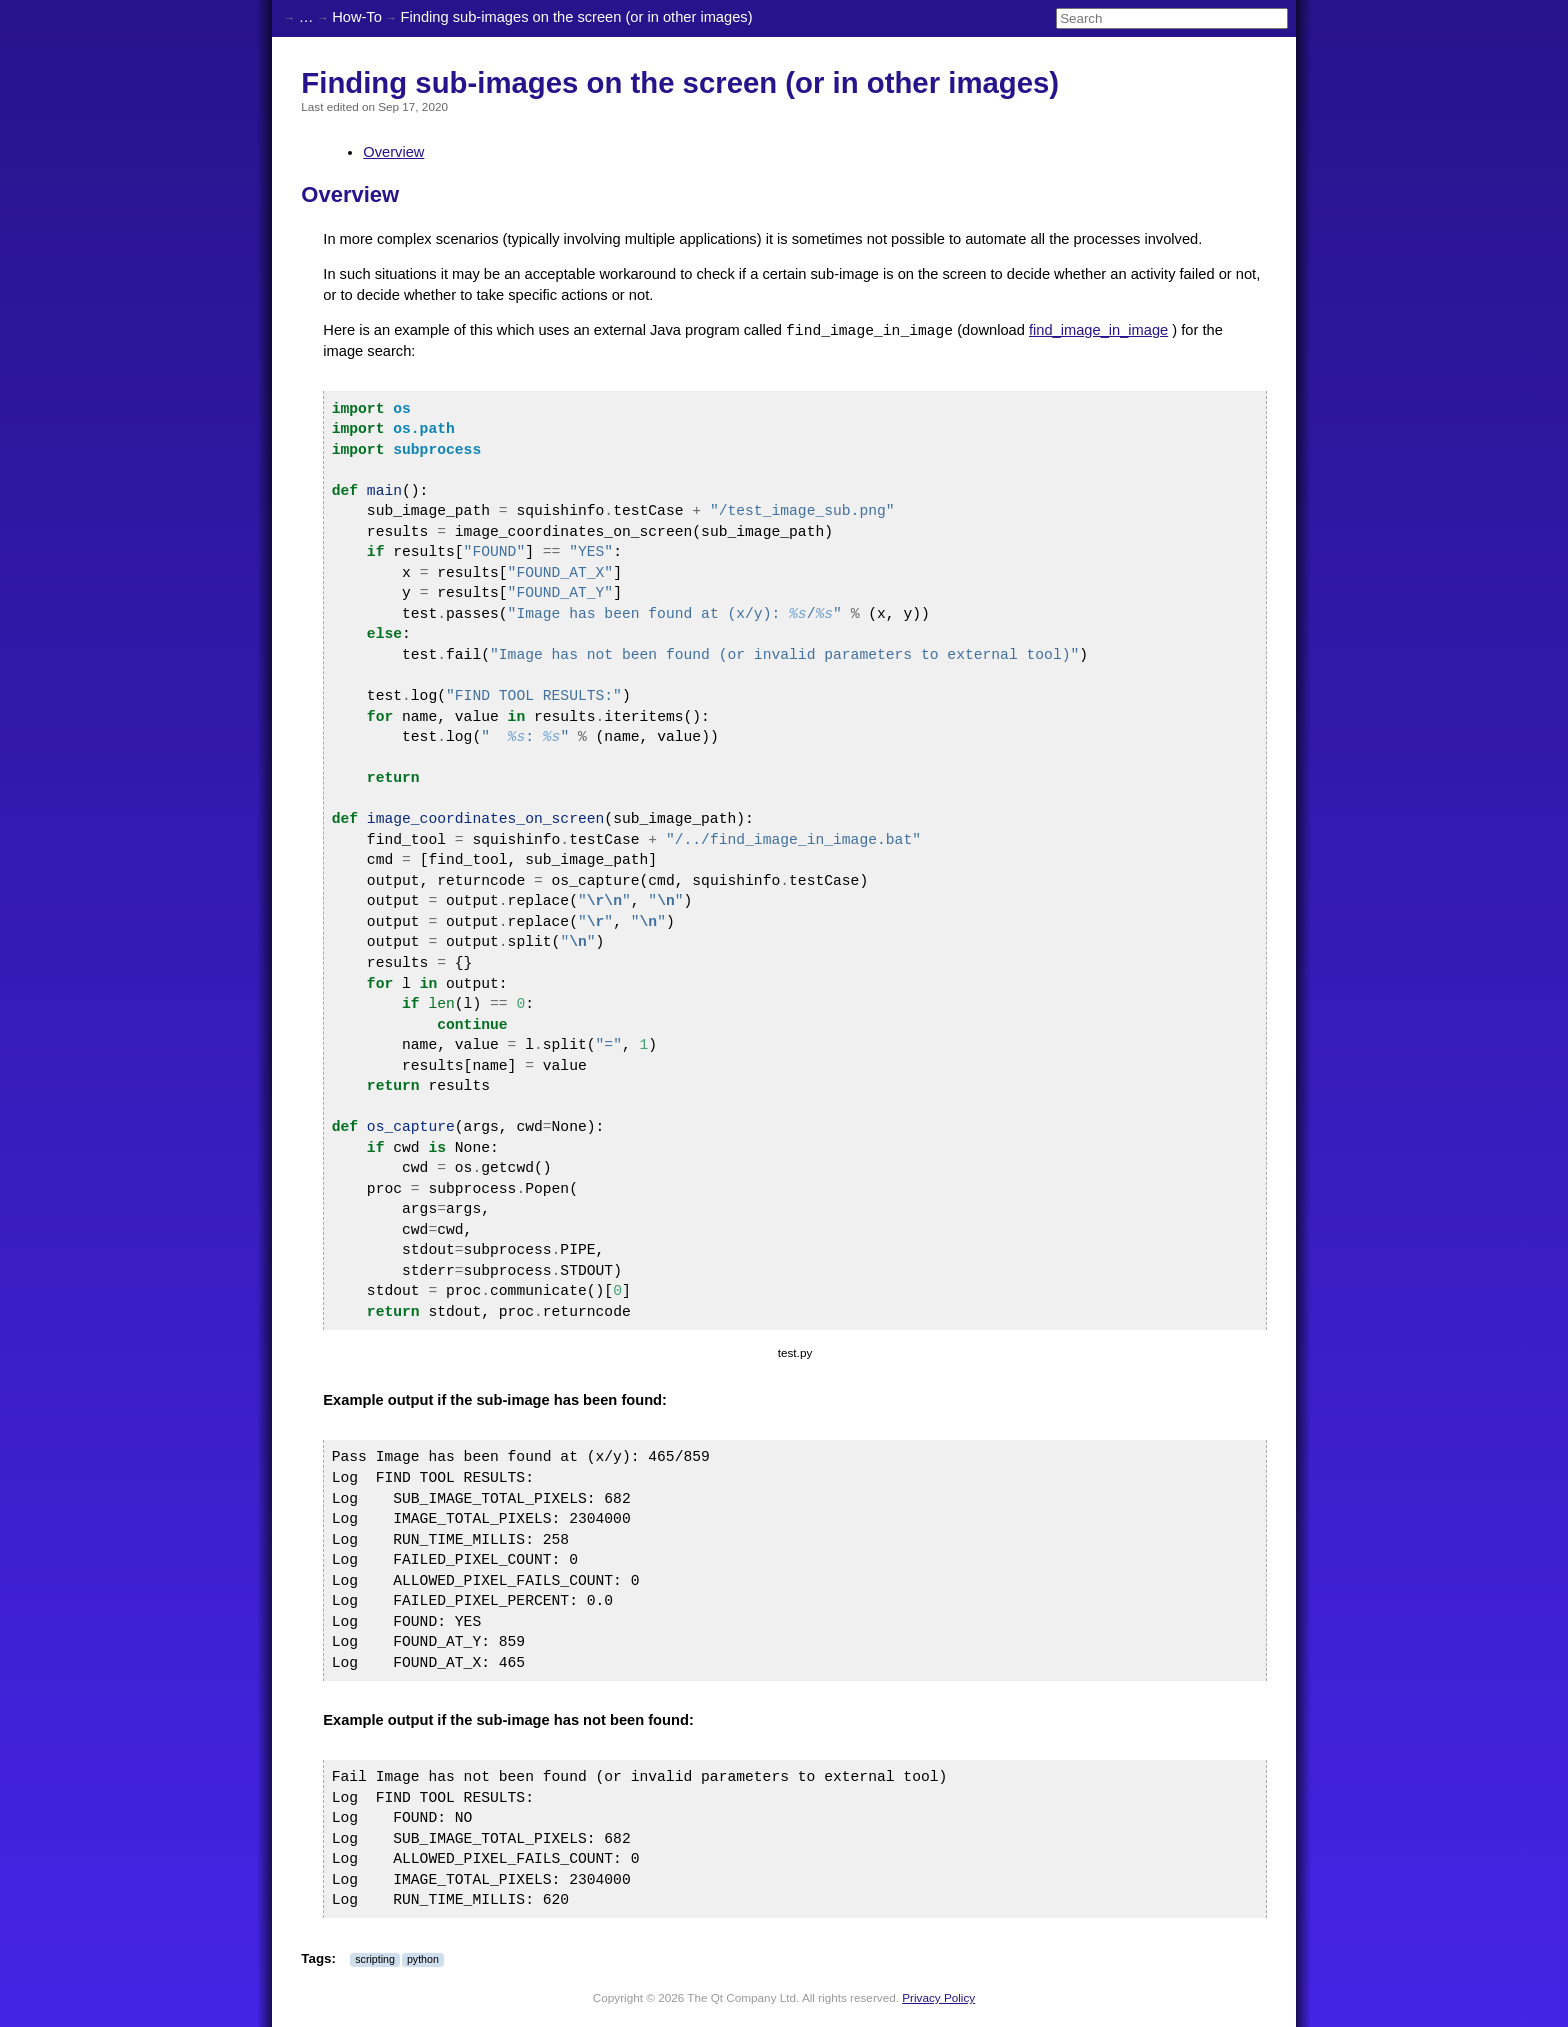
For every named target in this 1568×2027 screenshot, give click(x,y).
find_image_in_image (1098, 331)
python (423, 1959)
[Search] (1172, 18)
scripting (375, 1959)
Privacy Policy (938, 1997)
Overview (393, 152)
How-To (357, 17)
